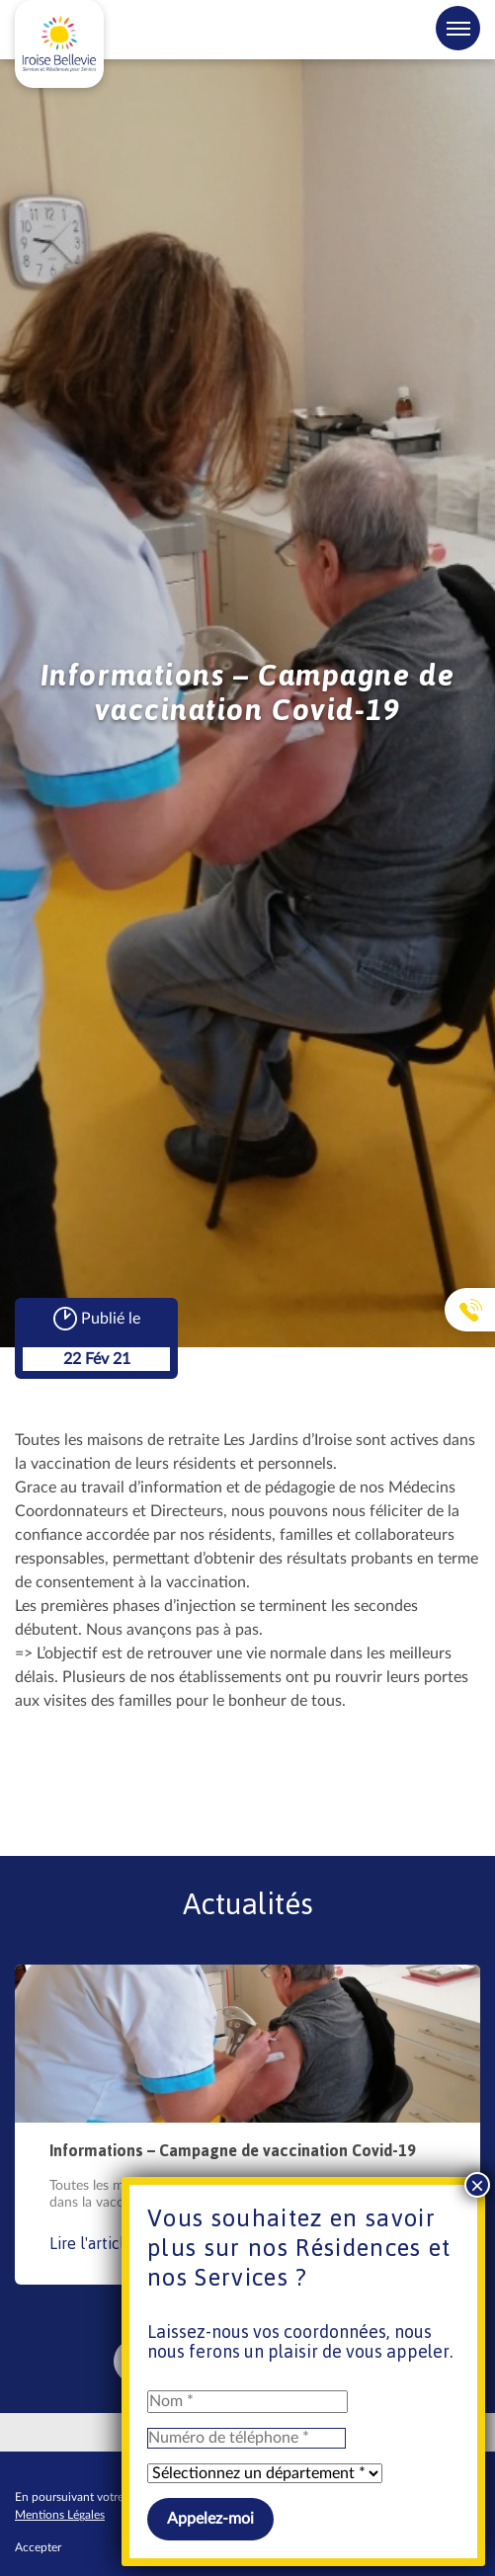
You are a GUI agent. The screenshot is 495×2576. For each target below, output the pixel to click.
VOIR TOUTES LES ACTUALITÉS (232, 2361)
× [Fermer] (477, 301)
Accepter (38, 2547)
